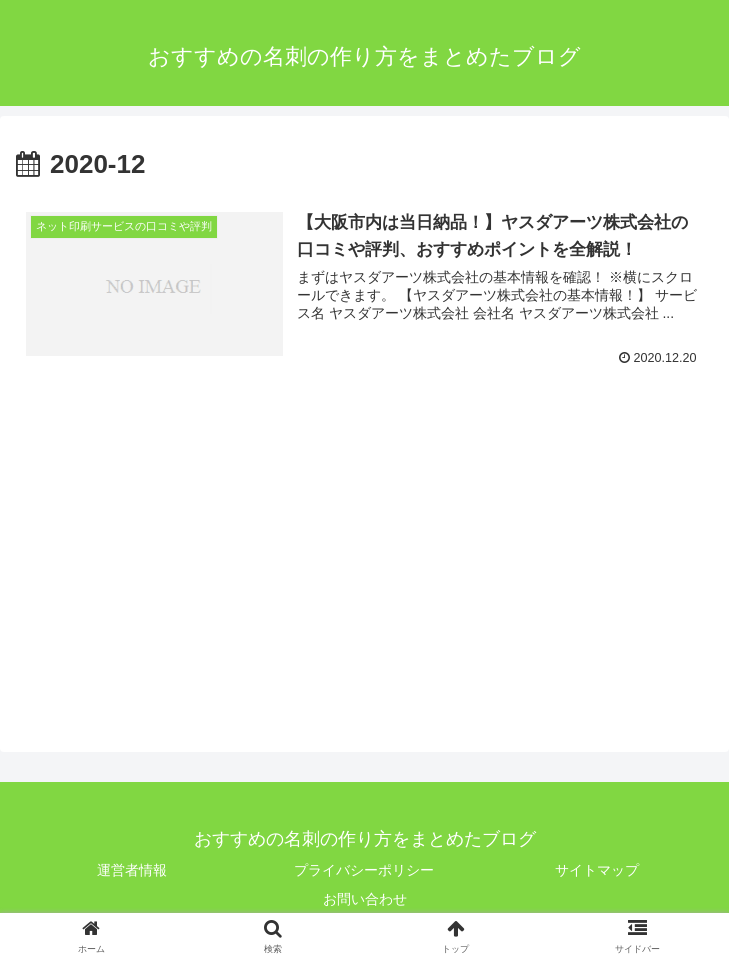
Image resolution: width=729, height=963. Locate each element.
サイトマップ (597, 870)
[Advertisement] (184, 553)
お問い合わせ (365, 899)
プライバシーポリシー (364, 870)
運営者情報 (132, 870)
